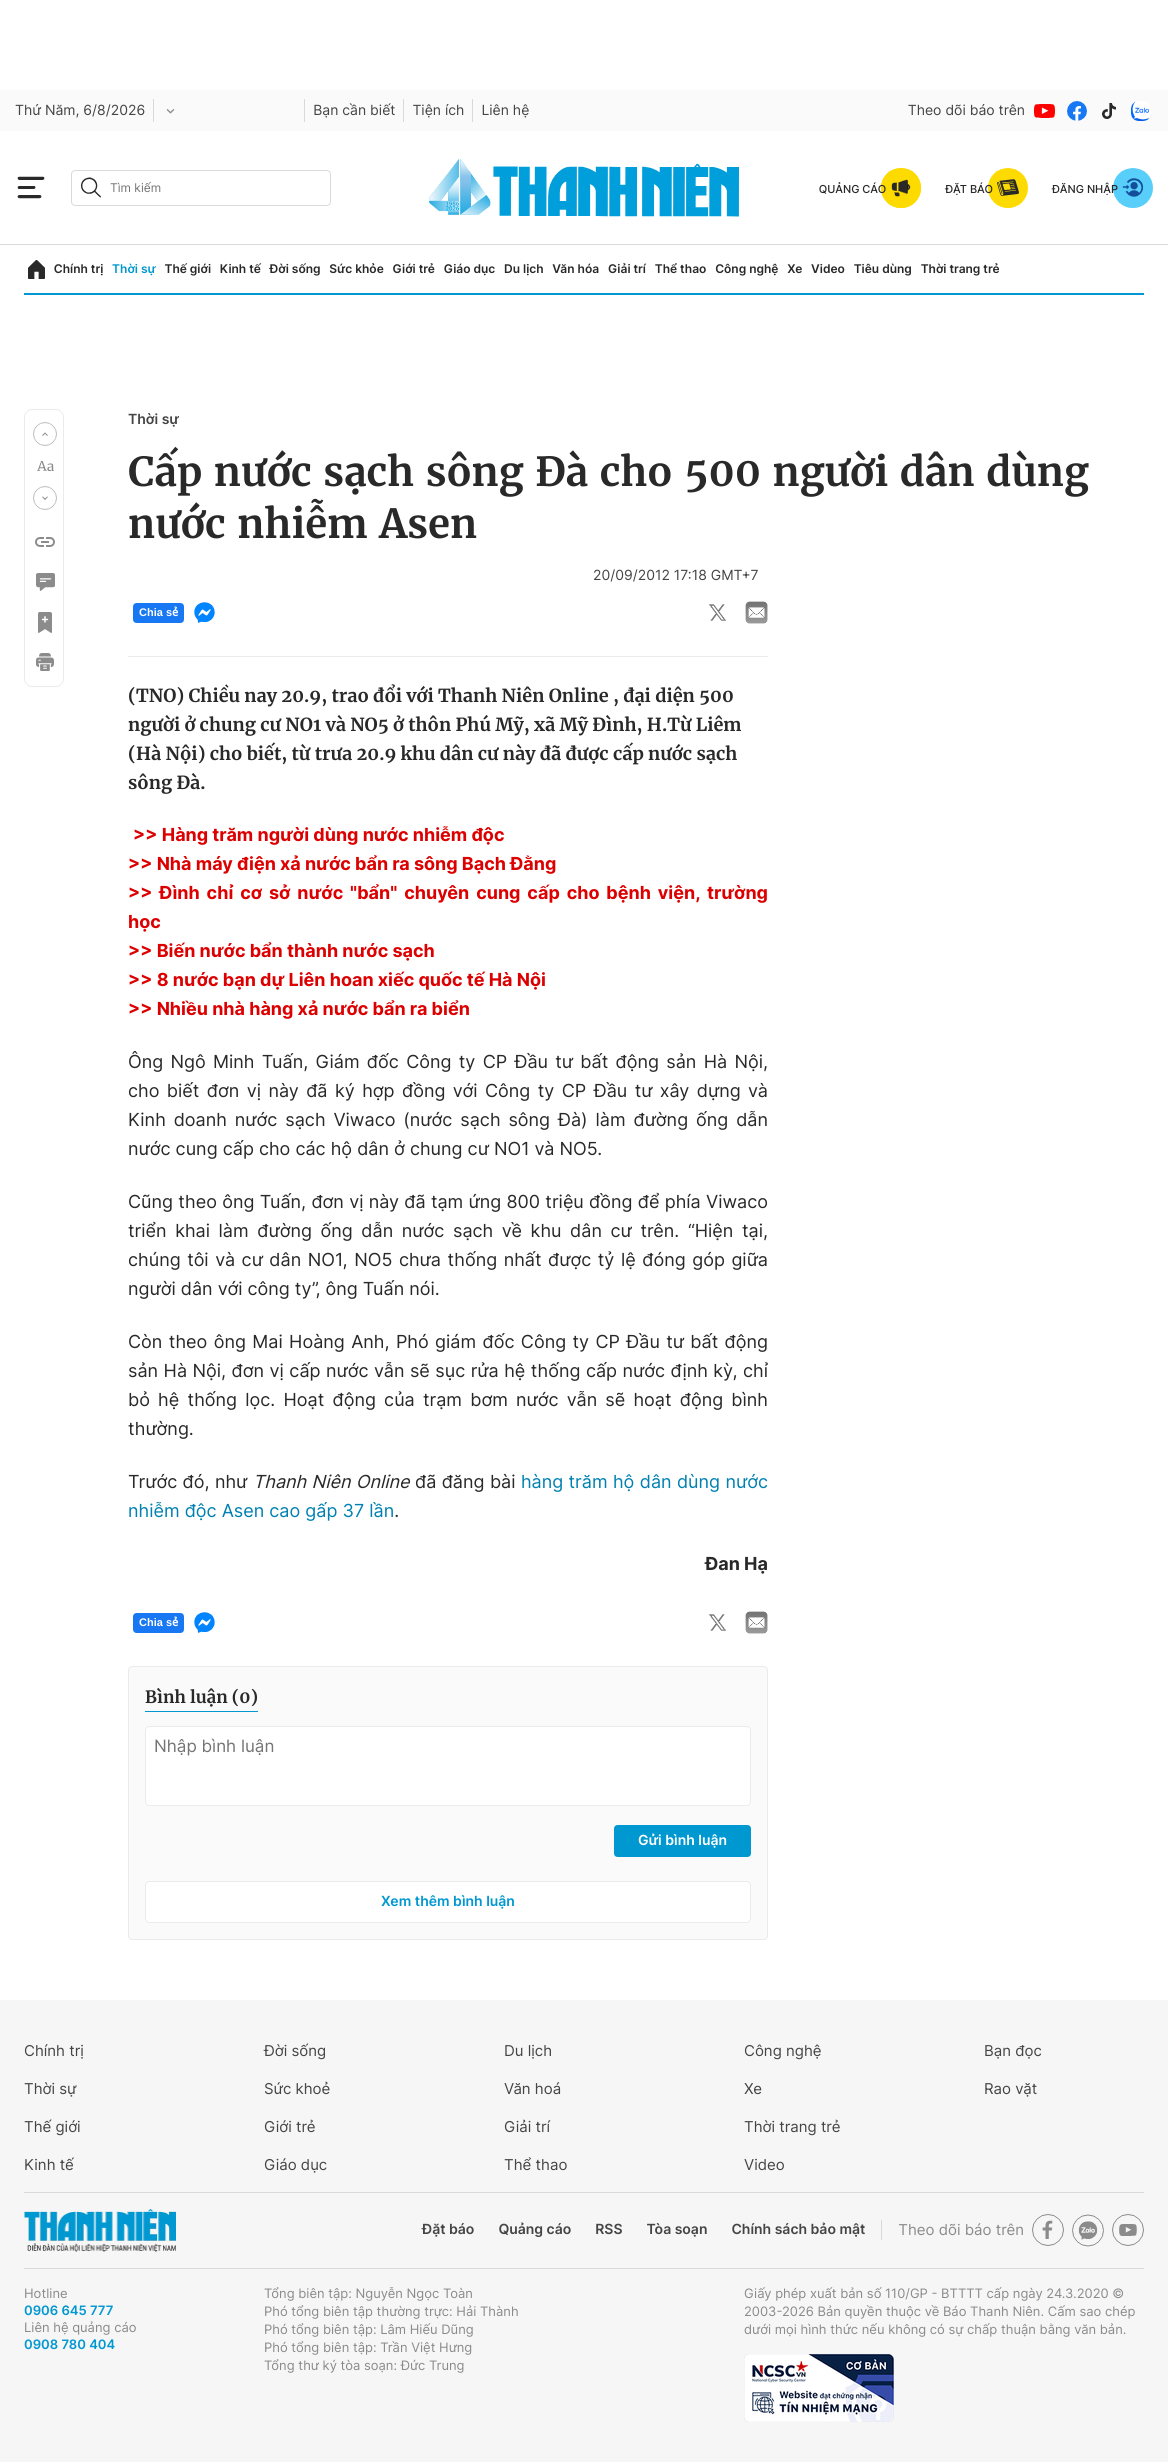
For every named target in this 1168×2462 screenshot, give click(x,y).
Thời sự (134, 268)
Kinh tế (240, 268)
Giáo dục (470, 268)
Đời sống (295, 268)
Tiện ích (438, 110)
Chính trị (79, 268)
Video (828, 268)
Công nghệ (746, 268)
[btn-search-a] (91, 187)
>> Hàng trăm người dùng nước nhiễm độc (318, 835)
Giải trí (627, 268)
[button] (45, 434)
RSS (608, 2229)
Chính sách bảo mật (798, 2229)
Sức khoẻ (297, 2088)
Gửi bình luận (682, 1840)
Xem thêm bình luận (448, 1901)
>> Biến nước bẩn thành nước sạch (281, 951)
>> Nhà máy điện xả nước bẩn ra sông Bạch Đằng (342, 864)
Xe (794, 268)
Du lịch (524, 268)
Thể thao (681, 268)
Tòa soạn (677, 2229)
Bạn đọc (1013, 2050)
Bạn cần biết (354, 110)
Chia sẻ (158, 613)
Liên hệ (505, 110)
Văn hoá (532, 2088)
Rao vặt (1010, 2088)
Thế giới (187, 268)
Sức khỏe (356, 268)
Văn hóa (575, 268)
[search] (201, 188)
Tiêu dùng (883, 268)
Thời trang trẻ (960, 268)
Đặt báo (448, 2229)
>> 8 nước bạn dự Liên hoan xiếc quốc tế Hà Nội (337, 980)
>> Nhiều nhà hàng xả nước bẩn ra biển (299, 1009)
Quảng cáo (534, 2229)
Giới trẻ (414, 268)
